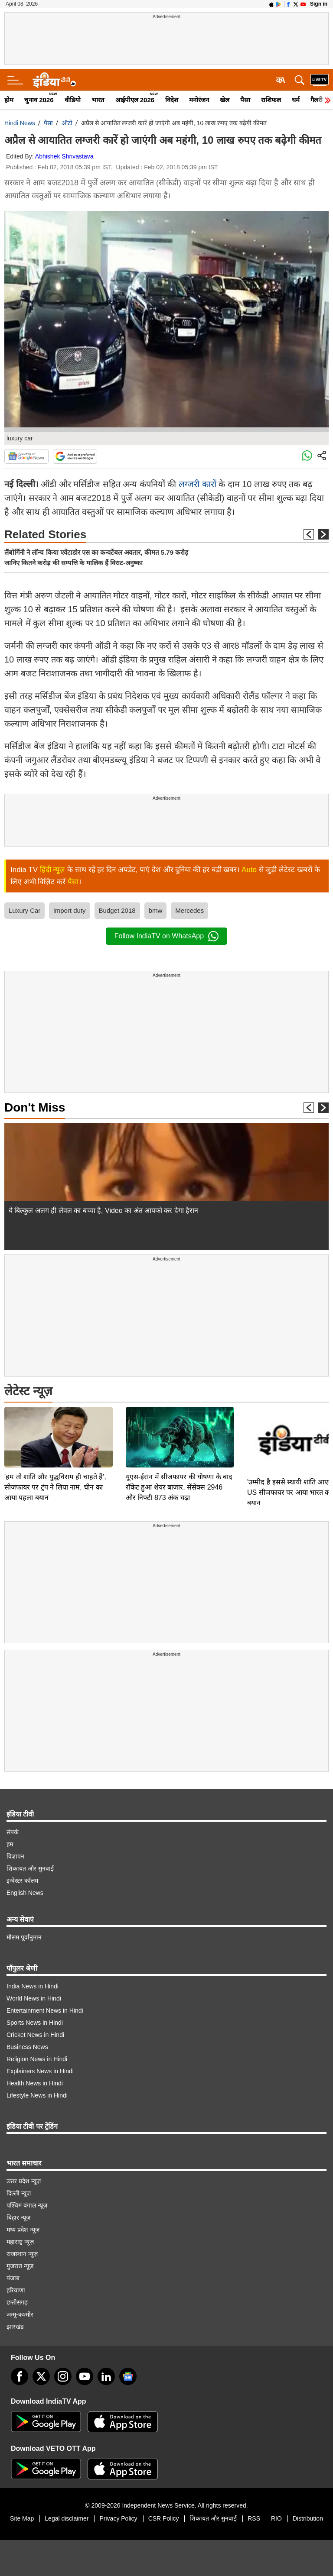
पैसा (245, 99)
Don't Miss (34, 1107)
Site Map (22, 2518)
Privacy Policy (118, 2518)
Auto (249, 870)
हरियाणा (16, 2290)
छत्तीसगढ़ (17, 2302)
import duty (69, 910)
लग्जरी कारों (197, 484)
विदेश (171, 99)
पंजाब (13, 2278)
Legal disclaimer (66, 2518)
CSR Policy (163, 2518)
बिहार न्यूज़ (18, 2217)
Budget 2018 (117, 910)
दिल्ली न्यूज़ (19, 2193)
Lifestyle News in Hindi (37, 2095)
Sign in (318, 4)
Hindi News (19, 123)
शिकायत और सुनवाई (30, 1868)
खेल (224, 99)
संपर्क (13, 1832)
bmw (156, 910)
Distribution (308, 2518)
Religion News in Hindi (37, 2059)
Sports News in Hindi (35, 2022)
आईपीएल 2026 (135, 99)
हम (10, 1844)
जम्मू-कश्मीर (20, 2314)
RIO (276, 2518)
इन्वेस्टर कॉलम (22, 1880)
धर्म (296, 99)
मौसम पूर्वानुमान (24, 1937)
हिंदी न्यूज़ (52, 870)
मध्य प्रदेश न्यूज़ (23, 2229)
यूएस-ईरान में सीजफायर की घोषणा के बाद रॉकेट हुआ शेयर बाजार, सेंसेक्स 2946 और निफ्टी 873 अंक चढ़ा (179, 1426)
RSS (254, 2518)
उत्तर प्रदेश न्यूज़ (24, 2181)
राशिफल (271, 99)
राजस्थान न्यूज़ (22, 2253)
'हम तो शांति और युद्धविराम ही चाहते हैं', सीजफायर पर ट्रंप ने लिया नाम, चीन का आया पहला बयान (55, 1426)
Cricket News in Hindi (35, 2034)
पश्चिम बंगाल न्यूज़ (27, 2205)
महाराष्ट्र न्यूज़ (20, 2241)
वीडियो (73, 99)
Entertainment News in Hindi (45, 2010)
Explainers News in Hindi (40, 2071)
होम (8, 99)
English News (25, 1892)
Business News (27, 2046)
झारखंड (15, 2326)
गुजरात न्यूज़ (20, 2265)
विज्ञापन (15, 1856)
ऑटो (67, 123)
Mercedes (189, 910)
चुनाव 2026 (39, 99)
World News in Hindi (34, 1998)
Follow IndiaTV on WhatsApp (166, 936)
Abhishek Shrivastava (64, 156)
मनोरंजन (199, 99)
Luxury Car (24, 910)
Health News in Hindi (35, 2083)
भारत (97, 99)
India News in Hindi (33, 1986)
